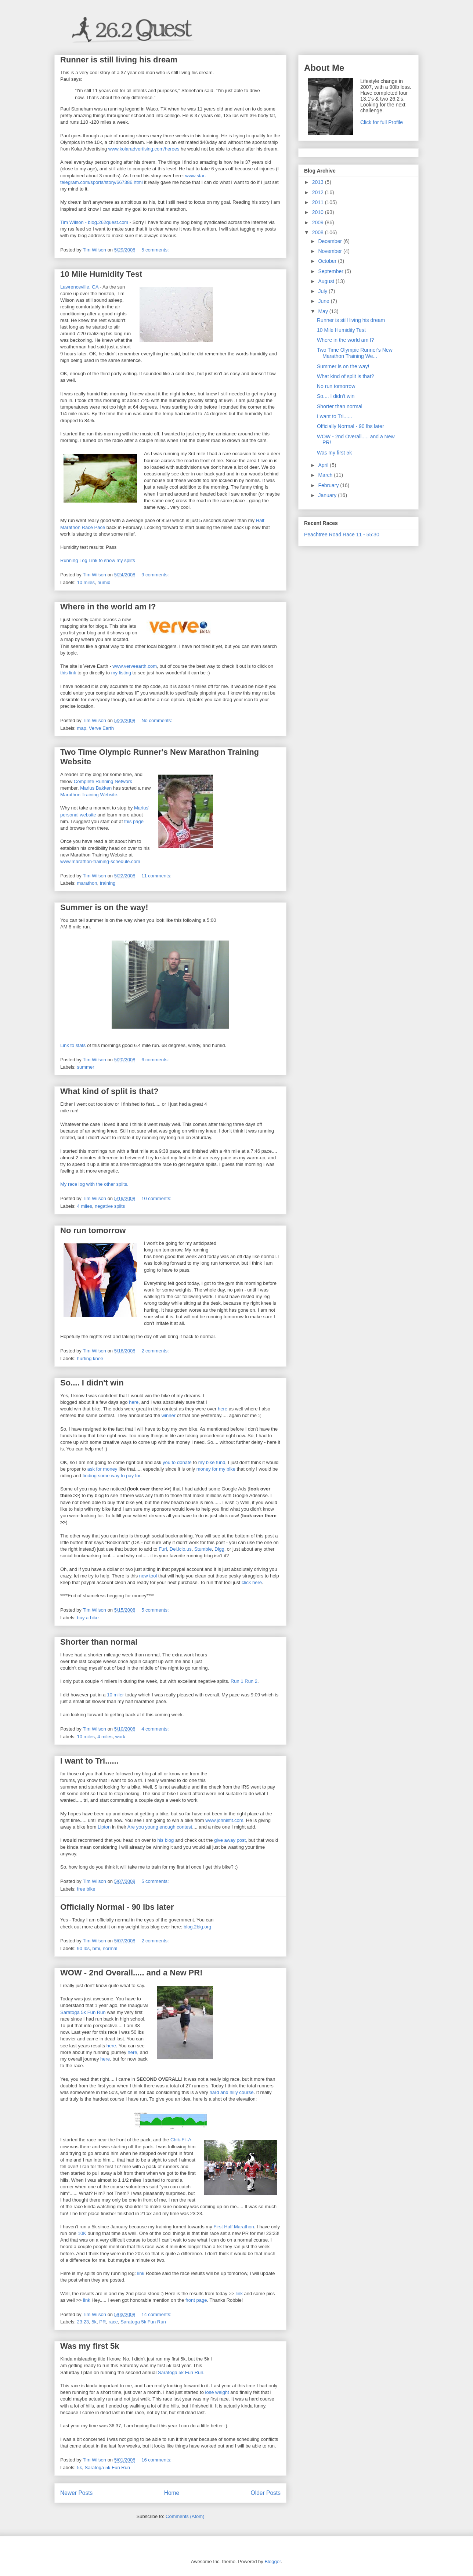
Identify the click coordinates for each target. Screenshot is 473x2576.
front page (196, 2300)
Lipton (104, 1827)
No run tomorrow (93, 1230)
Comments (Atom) (185, 2516)
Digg (219, 1549)
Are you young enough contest (159, 1827)
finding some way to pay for (112, 1475)
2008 (318, 232)
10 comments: (157, 1198)
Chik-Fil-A (180, 2139)
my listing (121, 672)
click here (252, 1582)
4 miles (84, 1206)
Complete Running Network (103, 781)
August (326, 281)
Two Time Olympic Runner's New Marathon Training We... (355, 353)
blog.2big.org (197, 1927)
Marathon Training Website (88, 794)
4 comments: (155, 1729)
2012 (318, 192)
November (330, 251)
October (328, 261)
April (324, 465)
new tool (148, 1576)
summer (85, 1067)
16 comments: (157, 2460)
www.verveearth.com (134, 666)
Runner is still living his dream (118, 59)
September (331, 271)
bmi (96, 1948)
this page (134, 821)
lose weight (217, 2392)
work (120, 1736)
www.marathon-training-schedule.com (100, 861)
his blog (165, 1840)
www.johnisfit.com (224, 1820)
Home (172, 2493)
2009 (318, 222)
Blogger (272, 2561)
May (323, 311)
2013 (318, 182)
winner (169, 1415)
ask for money (102, 1469)
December (330, 241)
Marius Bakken (96, 788)
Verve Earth (101, 728)
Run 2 (251, 1681)
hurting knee (90, 1358)
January (328, 495)
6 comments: (155, 1059)
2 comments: (155, 1351)
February (329, 485)
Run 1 (237, 1681)
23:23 (83, 2322)
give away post (230, 1840)
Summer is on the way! (104, 907)
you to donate (177, 1462)
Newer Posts (76, 2493)
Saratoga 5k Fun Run (83, 2012)
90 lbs (83, 1948)
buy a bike (88, 1617)
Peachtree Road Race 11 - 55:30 (341, 534)
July (323, 291)
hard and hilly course (231, 2092)
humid (103, 582)
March (326, 475)
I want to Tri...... (89, 1760)
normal (110, 1948)
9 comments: (155, 574)
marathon (87, 883)
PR (102, 2322)
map (81, 728)
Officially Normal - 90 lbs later (117, 1907)
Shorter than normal (98, 1641)
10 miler (115, 1695)
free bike (86, 1889)
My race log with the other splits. (94, 1184)
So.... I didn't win (92, 1382)
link (141, 2273)
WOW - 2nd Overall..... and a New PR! (131, 1972)
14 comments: (157, 2314)
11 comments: (157, 875)
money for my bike (215, 1469)
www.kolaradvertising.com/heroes (144, 149)
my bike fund (211, 1462)
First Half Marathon (233, 2226)
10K (82, 2233)
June (324, 301)
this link (68, 672)
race (113, 2322)
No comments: (157, 720)
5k (94, 2322)
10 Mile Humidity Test (101, 274)
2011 (318, 202)
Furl (163, 1549)
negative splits (110, 1206)
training (108, 883)
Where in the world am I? (108, 606)
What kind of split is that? (109, 1091)
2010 (318, 212)
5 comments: (155, 250)
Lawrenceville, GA (79, 287)
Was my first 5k (89, 2346)
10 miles (86, 582)
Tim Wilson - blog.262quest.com (94, 222)
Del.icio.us (181, 1549)
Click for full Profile (381, 122)
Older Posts (266, 2493)
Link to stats (73, 1045)
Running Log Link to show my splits (97, 560)
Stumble (203, 1549)
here (133, 1402)
